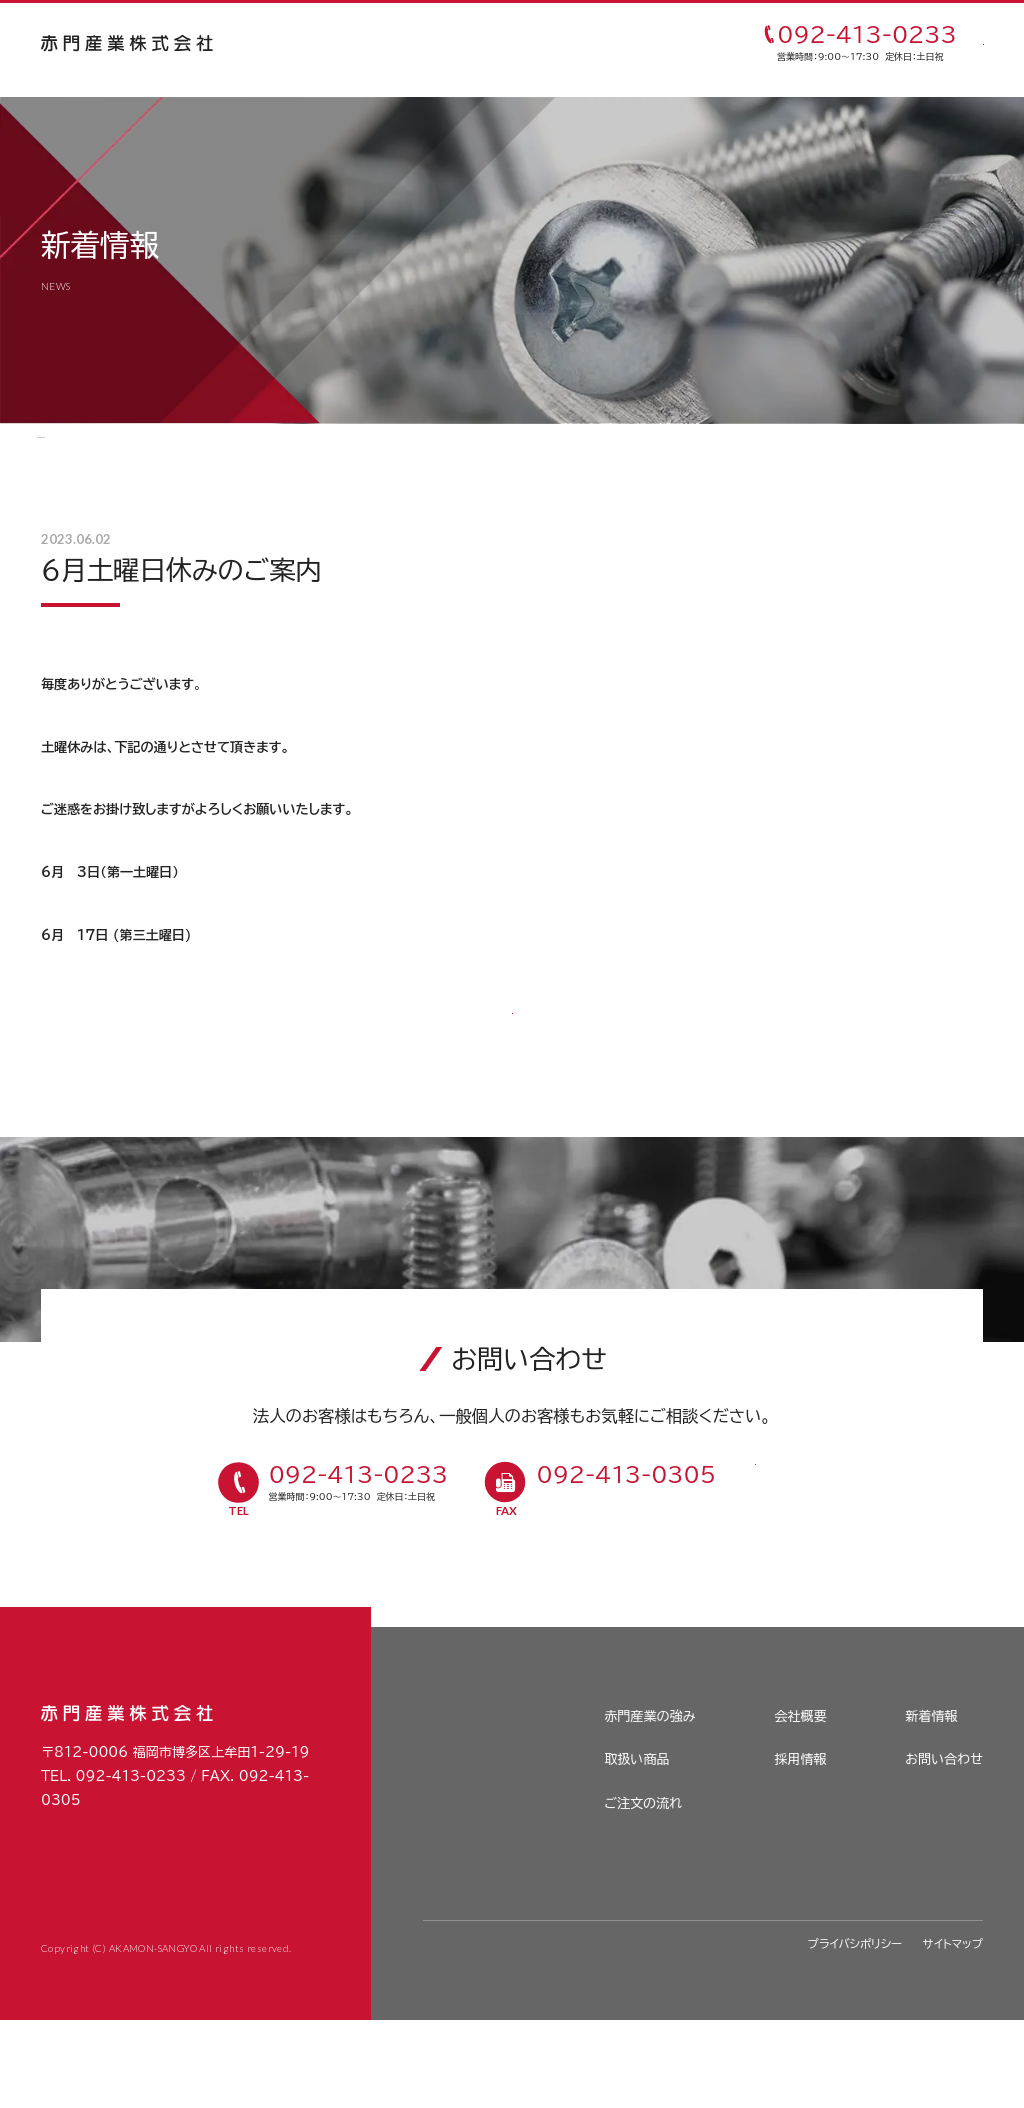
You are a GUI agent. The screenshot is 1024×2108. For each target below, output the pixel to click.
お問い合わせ (944, 1847)
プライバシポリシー (855, 2030)
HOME (60, 447)
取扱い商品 (478, 45)
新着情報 (126, 447)
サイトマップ (953, 2030)
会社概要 (800, 1803)
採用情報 (800, 1847)
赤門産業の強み (380, 45)
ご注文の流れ (570, 45)
